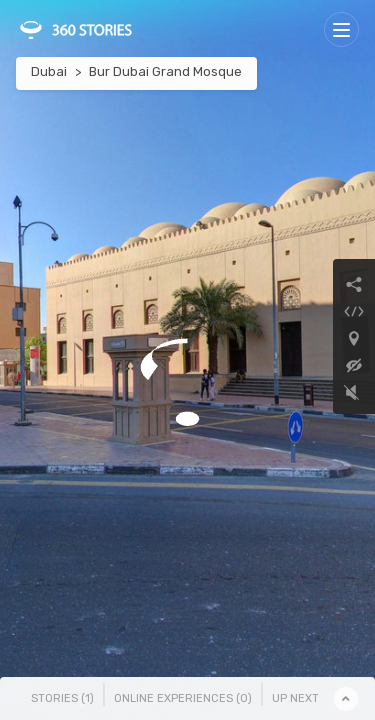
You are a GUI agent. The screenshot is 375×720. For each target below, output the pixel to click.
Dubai (49, 71)
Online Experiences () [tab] (183, 698)
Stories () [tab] (62, 698)
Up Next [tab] (295, 698)
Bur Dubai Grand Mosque (165, 71)
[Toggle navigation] (341, 29)
